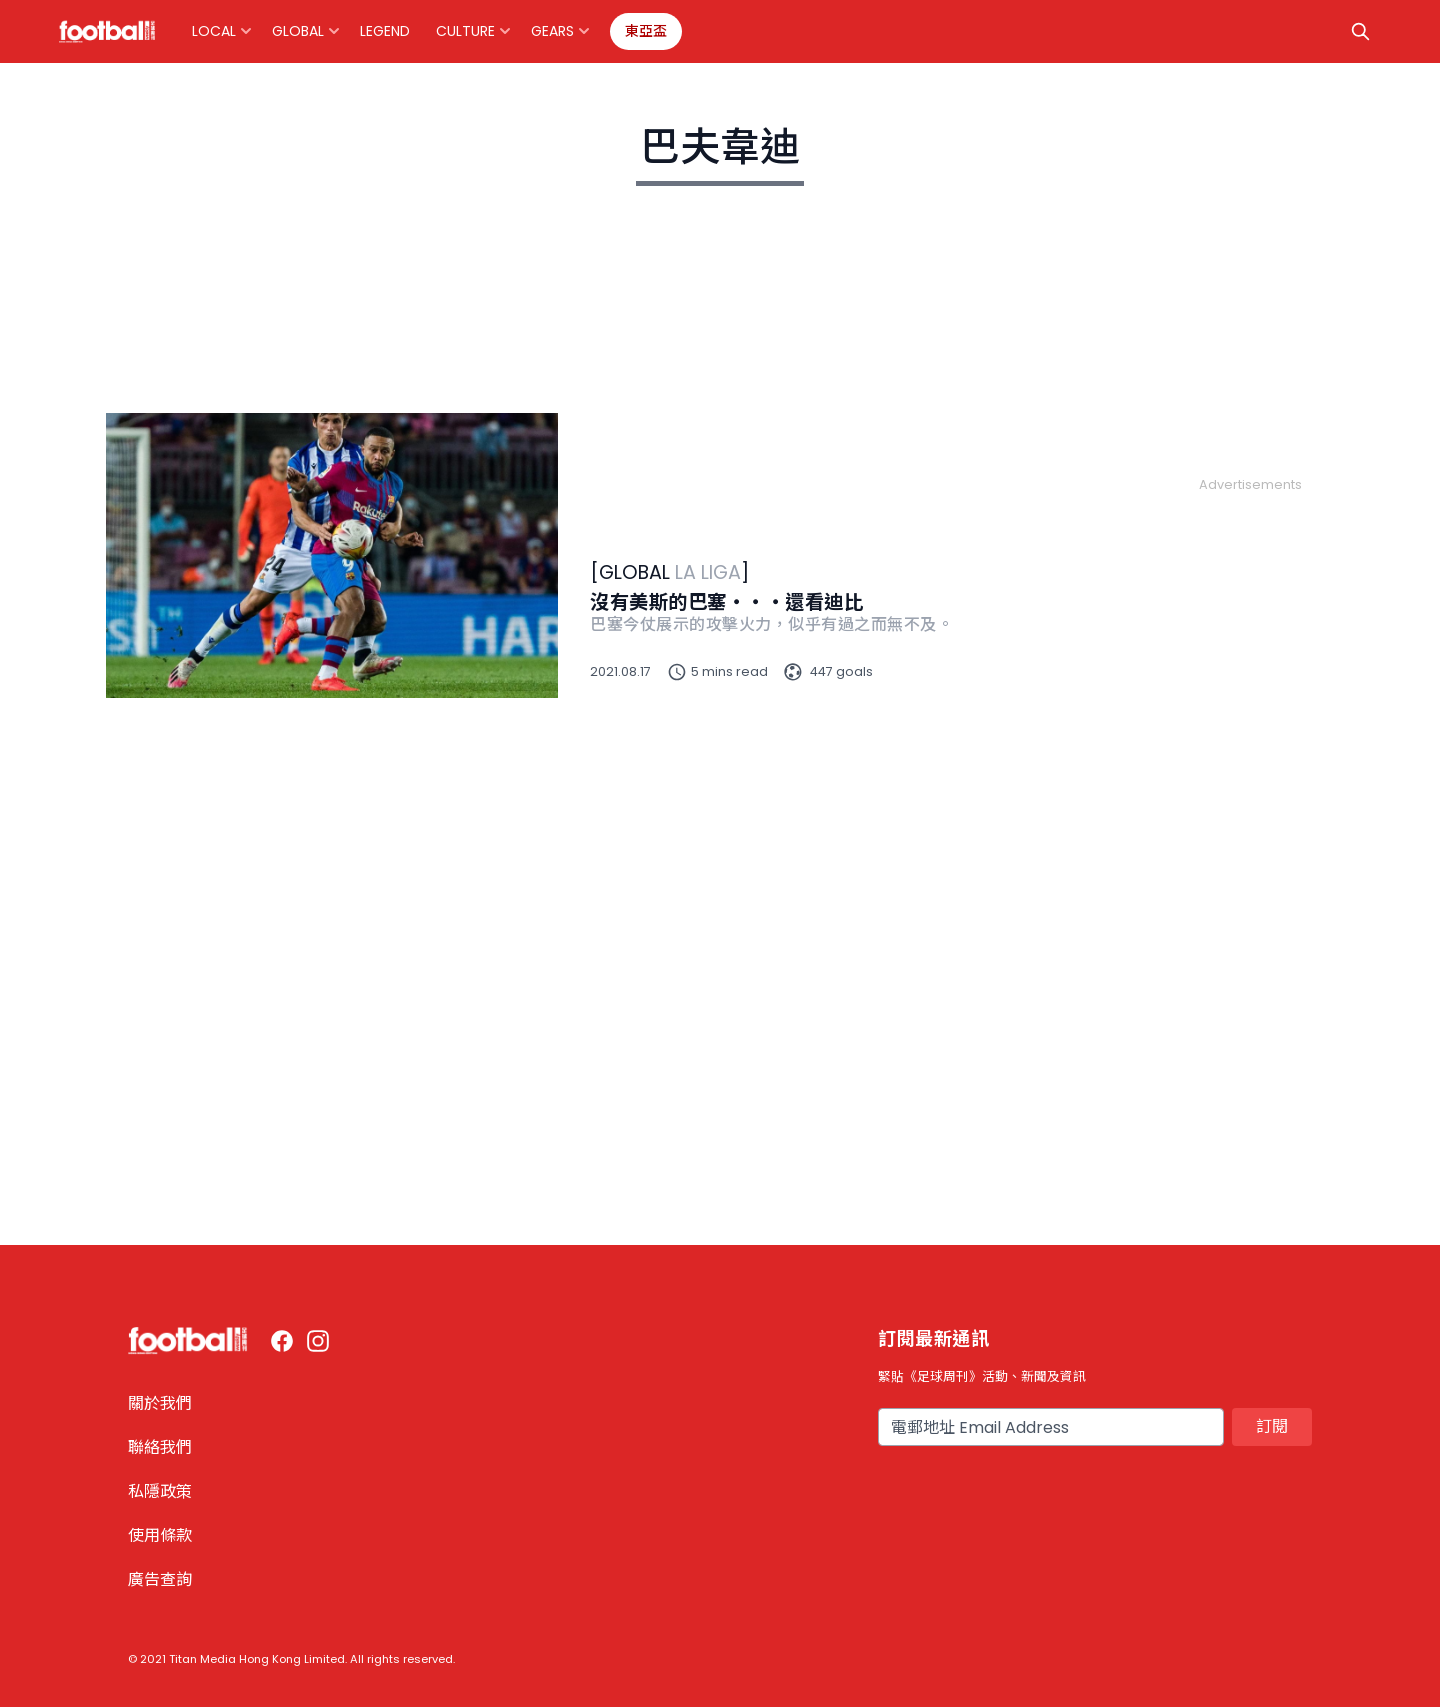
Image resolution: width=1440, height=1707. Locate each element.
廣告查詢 (160, 1579)
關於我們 (160, 1403)
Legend (385, 31)
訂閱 (1272, 1426)
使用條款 (160, 1535)
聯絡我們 (160, 1447)
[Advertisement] (1250, 794)
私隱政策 (160, 1491)
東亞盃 (646, 31)
